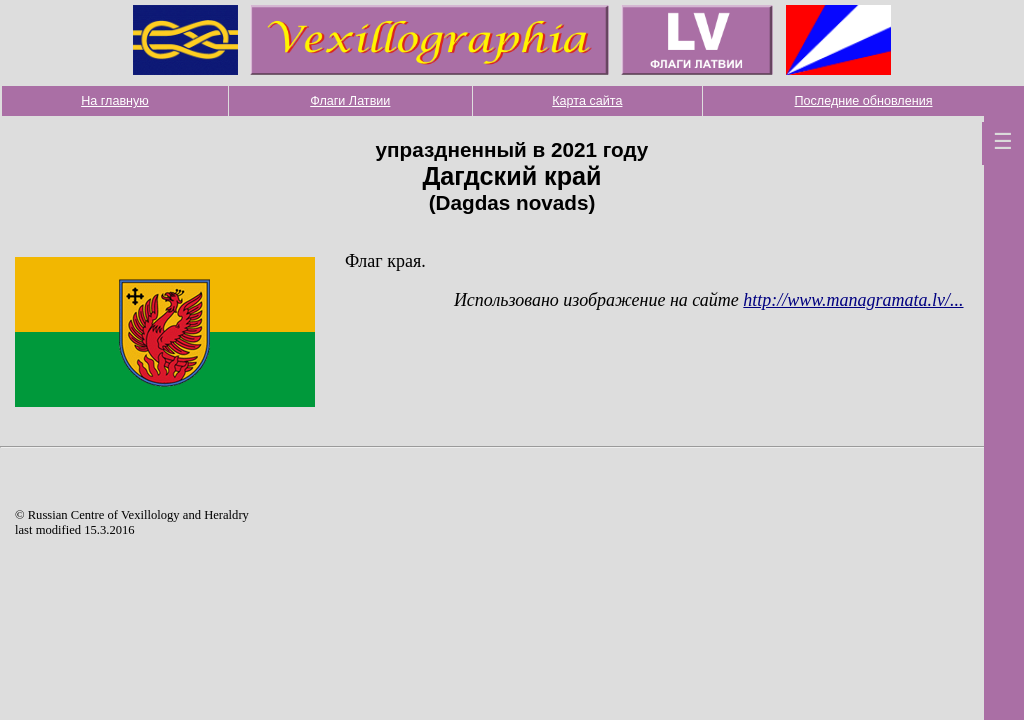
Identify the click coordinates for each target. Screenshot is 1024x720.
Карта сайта (587, 101)
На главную (115, 101)
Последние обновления (864, 101)
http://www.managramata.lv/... (853, 300)
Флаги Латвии (350, 101)
